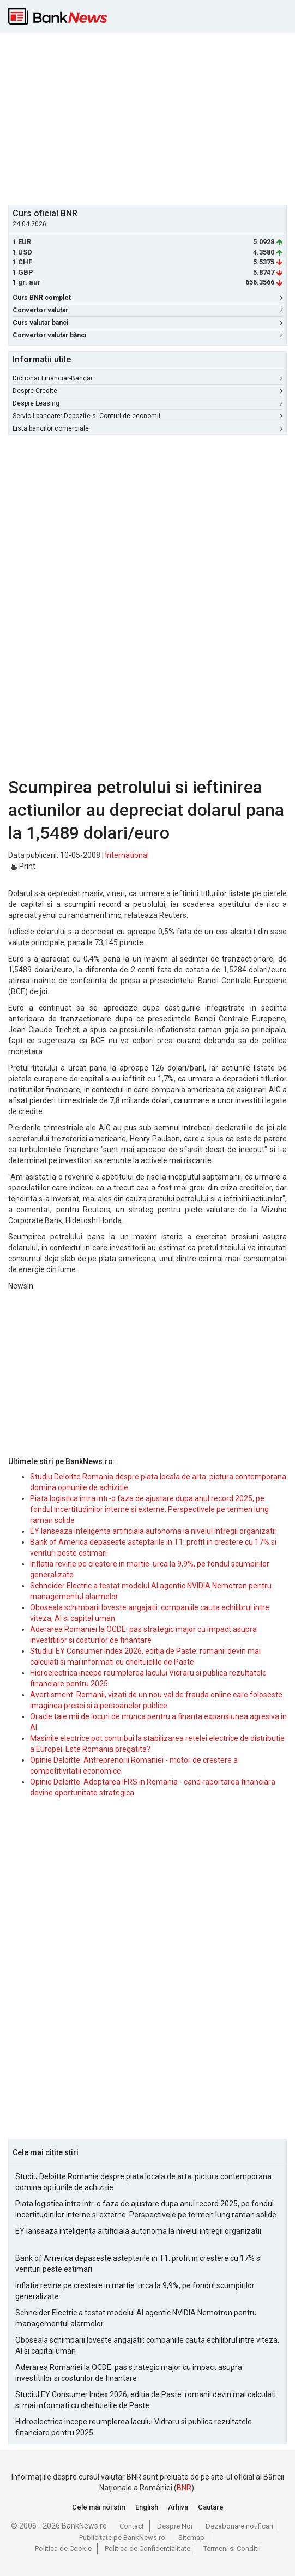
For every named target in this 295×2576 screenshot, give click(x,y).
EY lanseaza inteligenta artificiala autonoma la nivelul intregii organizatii (153, 1531)
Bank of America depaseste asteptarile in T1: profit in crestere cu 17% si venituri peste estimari (138, 2263)
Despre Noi (174, 2526)
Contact (131, 2526)
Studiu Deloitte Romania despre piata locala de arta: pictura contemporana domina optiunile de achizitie (143, 2182)
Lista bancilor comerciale (147, 428)
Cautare (211, 2507)
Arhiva (178, 2507)
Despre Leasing (147, 403)
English (146, 2507)
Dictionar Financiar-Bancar (147, 378)
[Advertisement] (151, 117)
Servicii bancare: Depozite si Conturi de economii (147, 416)
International (127, 855)
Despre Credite (147, 391)
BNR (184, 2487)
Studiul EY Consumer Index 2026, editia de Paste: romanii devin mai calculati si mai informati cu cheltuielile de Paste (145, 2400)
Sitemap (191, 2537)
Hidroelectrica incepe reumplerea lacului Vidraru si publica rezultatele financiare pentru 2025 (133, 2427)
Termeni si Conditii (232, 2548)
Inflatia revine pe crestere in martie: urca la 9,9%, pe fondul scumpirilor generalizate (135, 2291)
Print (23, 866)
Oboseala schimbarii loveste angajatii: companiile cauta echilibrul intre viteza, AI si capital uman (147, 2345)
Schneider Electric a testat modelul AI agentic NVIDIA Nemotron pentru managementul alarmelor (136, 2318)
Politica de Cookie (63, 2548)
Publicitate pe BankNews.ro (122, 2537)
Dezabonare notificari (239, 2526)
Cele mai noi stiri (98, 2507)
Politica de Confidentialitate (147, 2548)
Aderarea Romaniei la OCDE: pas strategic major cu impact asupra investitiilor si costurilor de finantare (128, 2373)
